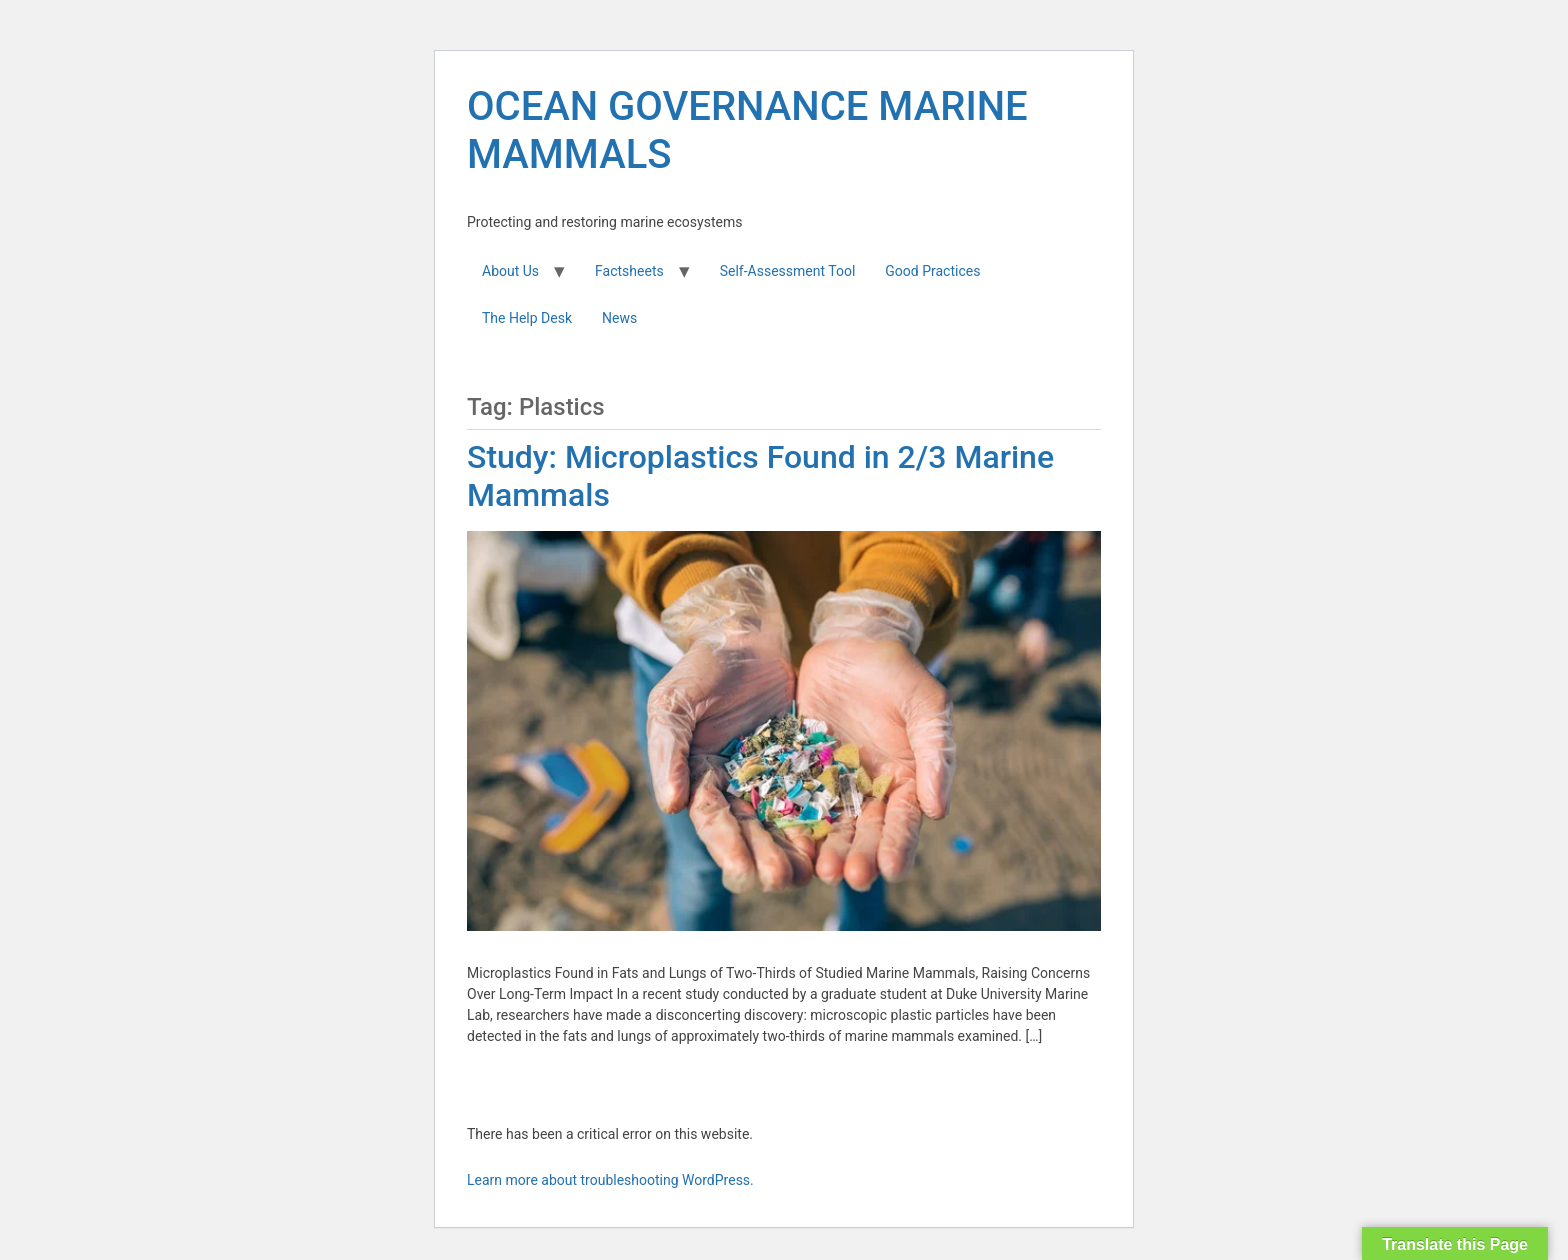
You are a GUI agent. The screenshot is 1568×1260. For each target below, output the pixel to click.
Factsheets (629, 271)
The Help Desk (527, 318)
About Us (510, 271)
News (619, 318)
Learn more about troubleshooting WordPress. (610, 1180)
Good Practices (932, 271)
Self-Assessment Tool (788, 271)
